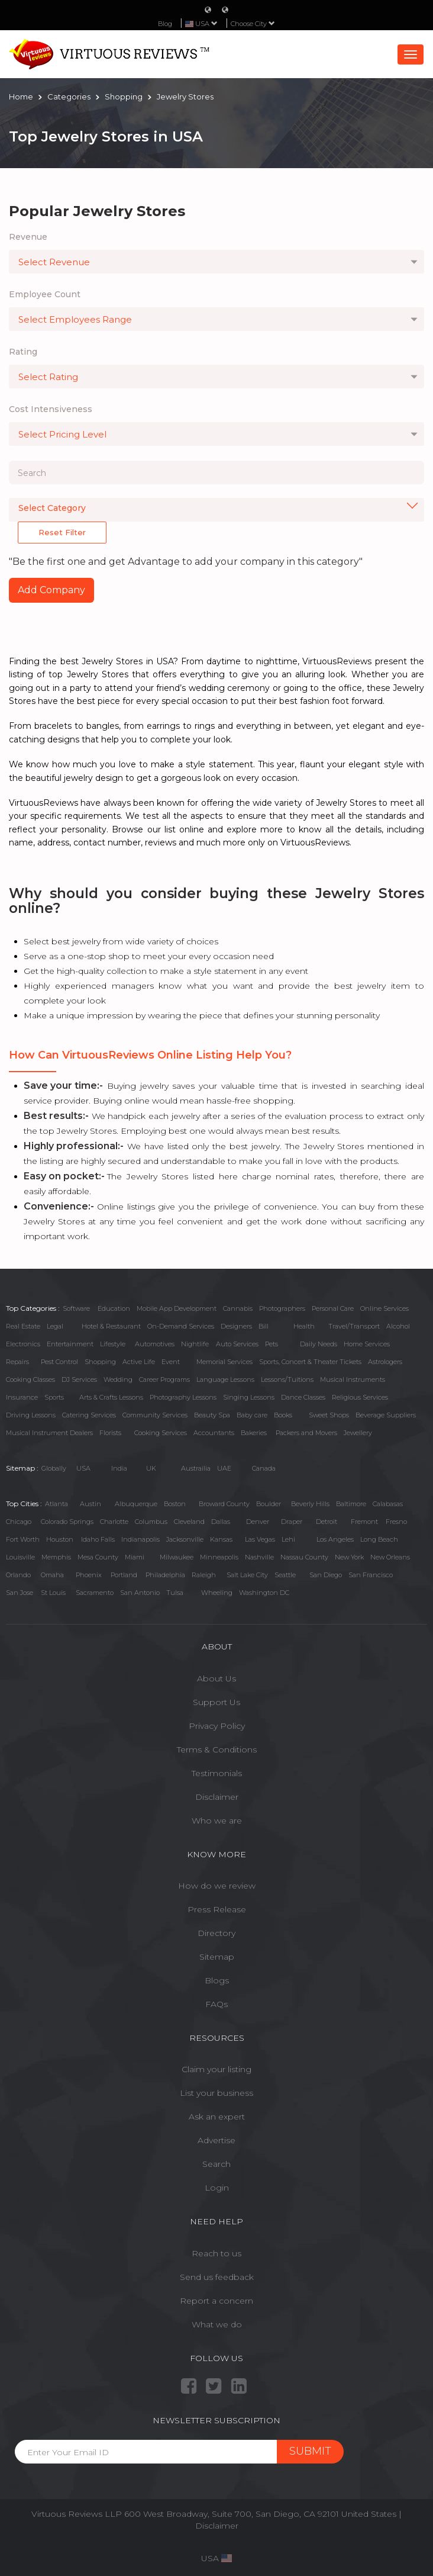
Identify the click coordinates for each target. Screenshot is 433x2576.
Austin (90, 1504)
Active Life (138, 1362)
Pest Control (59, 1362)
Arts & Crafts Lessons (111, 1397)
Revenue (28, 236)
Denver (257, 1521)
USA (83, 1468)
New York (349, 1557)
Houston (59, 1539)
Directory (216, 1933)
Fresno (396, 1521)
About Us (216, 1678)
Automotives (155, 1344)
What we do (217, 2324)
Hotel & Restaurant (111, 1326)
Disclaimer (216, 1797)
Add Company (51, 590)
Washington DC (264, 1592)
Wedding (118, 1379)
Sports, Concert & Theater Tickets (310, 1362)
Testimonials (217, 1773)
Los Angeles (335, 1539)
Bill (263, 1326)
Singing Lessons (248, 1397)
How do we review (217, 1885)
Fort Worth (23, 1539)
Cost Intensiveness (50, 409)
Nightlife (195, 1344)
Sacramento (95, 1592)
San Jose (19, 1592)
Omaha (52, 1575)
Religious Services (360, 1397)
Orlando (18, 1575)
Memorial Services (224, 1362)
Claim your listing (216, 2069)
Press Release (217, 1909)
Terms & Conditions (217, 1749)
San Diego (325, 1575)
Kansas (221, 1539)
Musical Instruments (352, 1379)
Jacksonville (184, 1539)
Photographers (282, 1308)
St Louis (53, 1592)
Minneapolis (219, 1557)
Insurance (22, 1397)
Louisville (20, 1557)
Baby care (252, 1415)
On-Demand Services (180, 1326)
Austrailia (196, 1468)
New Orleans (390, 1557)
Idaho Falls (98, 1539)
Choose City (253, 24)
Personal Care (333, 1308)
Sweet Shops (329, 1415)
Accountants (213, 1433)
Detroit (326, 1521)
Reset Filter (62, 532)
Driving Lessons (31, 1415)
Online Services (384, 1308)
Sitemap (216, 1956)
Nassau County (304, 1557)
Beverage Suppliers (386, 1415)
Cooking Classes (30, 1379)
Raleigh (204, 1575)
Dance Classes (303, 1397)
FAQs (216, 2004)
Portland (124, 1575)
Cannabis (238, 1308)
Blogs (217, 1980)
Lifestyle (112, 1344)
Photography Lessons (183, 1397)
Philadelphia (165, 1575)
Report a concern (216, 2300)
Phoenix (89, 1575)
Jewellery (358, 1433)
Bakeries (254, 1433)
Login (217, 2187)
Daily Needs (318, 1344)
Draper (291, 1521)
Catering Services (89, 1415)
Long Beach (379, 1539)
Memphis (56, 1557)
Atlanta (56, 1504)
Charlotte (114, 1521)
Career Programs (164, 1379)
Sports (54, 1397)
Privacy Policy (217, 1725)
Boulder (268, 1504)
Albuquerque (136, 1504)
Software (76, 1308)
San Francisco (370, 1575)
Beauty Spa (212, 1415)
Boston (175, 1504)
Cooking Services (160, 1433)
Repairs (17, 1362)
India (119, 1468)
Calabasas (388, 1504)
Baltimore (351, 1504)
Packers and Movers (306, 1433)
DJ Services (79, 1379)
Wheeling (216, 1592)
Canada (264, 1468)
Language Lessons (225, 1379)
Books (283, 1415)
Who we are (217, 1820)
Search (216, 2164)
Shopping (100, 1362)
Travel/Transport (354, 1326)
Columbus (151, 1521)
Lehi (288, 1539)
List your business (216, 2093)
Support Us (216, 1702)
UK (151, 1468)
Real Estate (23, 1326)
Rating (23, 351)
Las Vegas (260, 1539)
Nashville (259, 1557)
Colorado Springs (67, 1521)
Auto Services (237, 1344)
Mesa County (97, 1557)
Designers (236, 1326)
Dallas (220, 1521)
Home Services (367, 1344)
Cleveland (189, 1521)
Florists (110, 1433)
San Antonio (140, 1592)
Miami (134, 1557)
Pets (271, 1344)
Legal (55, 1326)
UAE (224, 1468)
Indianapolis (140, 1539)
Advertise (216, 2140)
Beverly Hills (310, 1504)
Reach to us (216, 2253)
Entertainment (70, 1344)
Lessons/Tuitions (287, 1379)
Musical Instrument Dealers (49, 1433)
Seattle (285, 1575)
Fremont (364, 1521)
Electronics (23, 1344)
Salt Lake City (247, 1575)
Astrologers (385, 1362)
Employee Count (44, 294)
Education (114, 1308)
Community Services (155, 1415)
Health (304, 1326)
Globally (53, 1468)
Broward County (224, 1504)
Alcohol (398, 1326)
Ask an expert (217, 2116)
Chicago (18, 1521)
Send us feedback (217, 2277)
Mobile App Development (177, 1308)
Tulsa (174, 1592)
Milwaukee (176, 1557)
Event (170, 1362)
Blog (165, 24)
